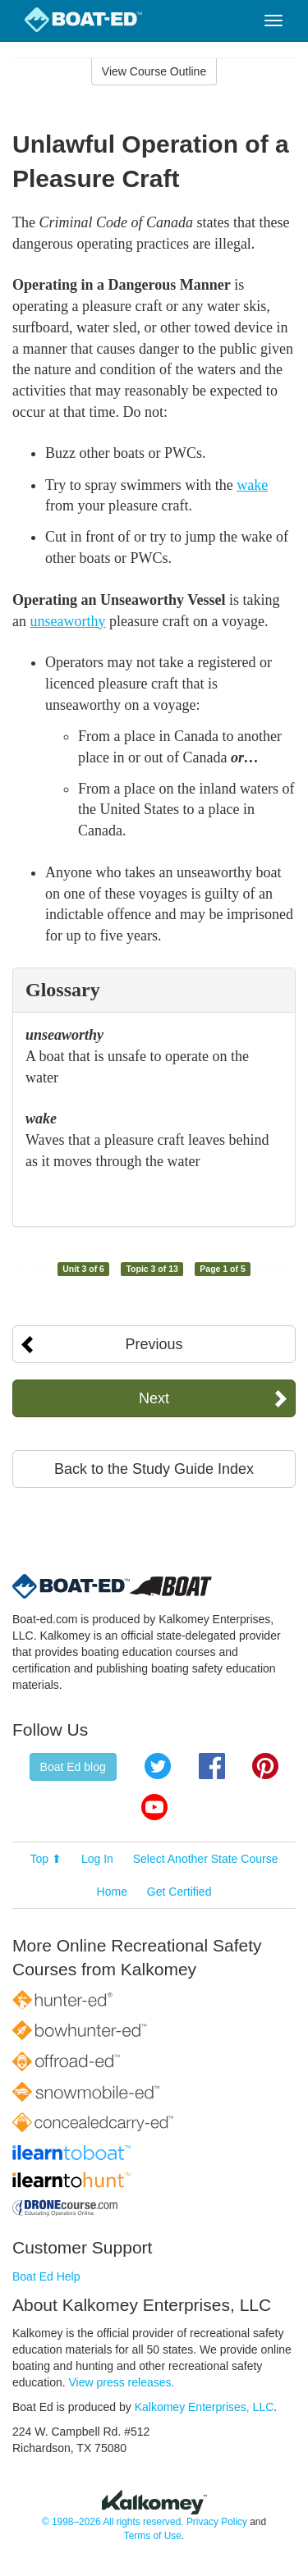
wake (252, 485)
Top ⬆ (46, 1858)
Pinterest (265, 1766)
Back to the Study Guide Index (154, 1469)
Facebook (212, 1766)
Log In (97, 1858)
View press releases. (122, 2382)
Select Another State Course (205, 1858)
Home (112, 1891)
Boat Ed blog (73, 1766)
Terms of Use (153, 2536)
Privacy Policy (216, 2522)
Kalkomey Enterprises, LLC (204, 2407)
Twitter (158, 1766)
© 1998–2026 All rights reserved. (113, 2522)
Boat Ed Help (46, 2276)
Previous (153, 1344)
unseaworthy (68, 621)
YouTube (154, 1807)
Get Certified (179, 1891)
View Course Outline (154, 71)
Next (154, 1398)
